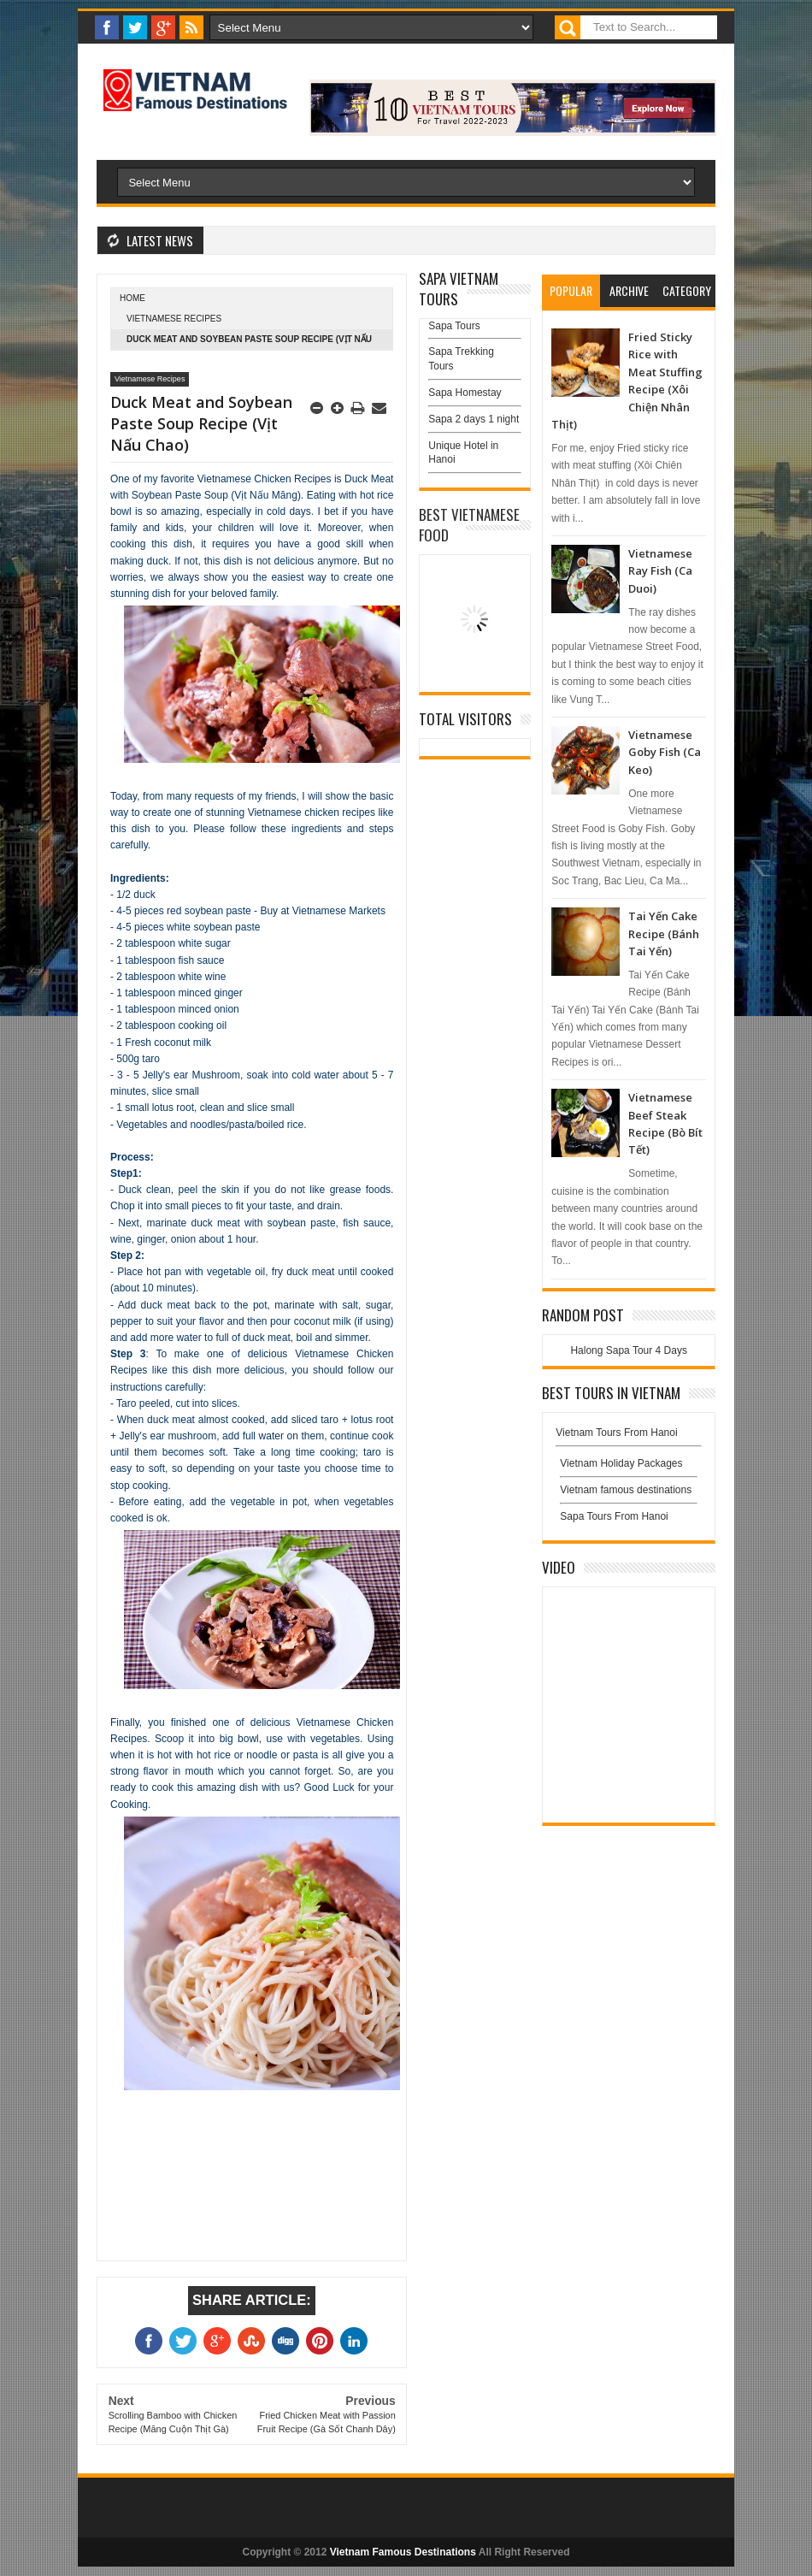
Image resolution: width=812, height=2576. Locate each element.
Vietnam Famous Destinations (403, 2552)
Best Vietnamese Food (469, 525)
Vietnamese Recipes (174, 318)
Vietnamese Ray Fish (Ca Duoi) (660, 571)
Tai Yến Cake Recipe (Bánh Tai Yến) (663, 933)
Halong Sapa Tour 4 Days (628, 1350)
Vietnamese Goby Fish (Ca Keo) (664, 752)
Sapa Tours (454, 326)
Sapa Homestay (464, 393)
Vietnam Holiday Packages (628, 1467)
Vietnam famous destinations (625, 1490)
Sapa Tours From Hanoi (614, 1516)
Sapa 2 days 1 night (473, 419)
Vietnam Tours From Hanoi (616, 1433)
